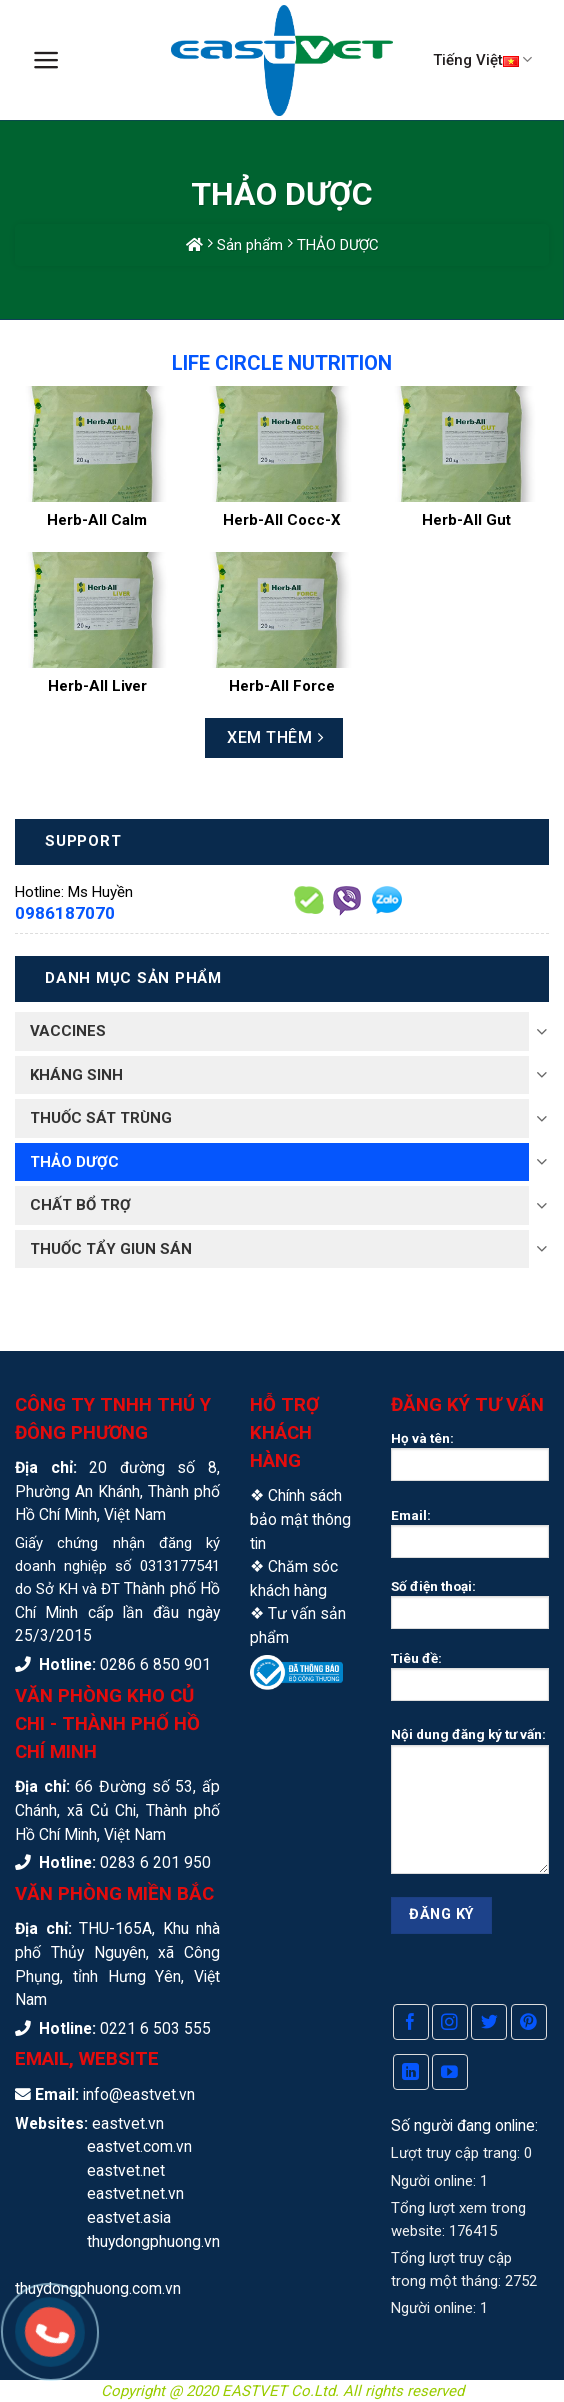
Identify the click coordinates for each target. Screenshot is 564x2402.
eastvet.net (126, 2170)
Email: (470, 1539)
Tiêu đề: (470, 1682)
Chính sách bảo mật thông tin (300, 1519)
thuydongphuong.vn (153, 2241)
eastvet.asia (129, 2217)
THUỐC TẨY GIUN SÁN (111, 1249)
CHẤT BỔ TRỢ (80, 1205)
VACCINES (68, 1031)
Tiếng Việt (482, 59)
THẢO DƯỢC (74, 1162)
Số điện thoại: (470, 1610)
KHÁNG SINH (76, 1075)
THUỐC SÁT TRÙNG (101, 1118)
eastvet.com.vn (139, 2146)
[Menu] (46, 60)
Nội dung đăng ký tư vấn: (470, 1806)
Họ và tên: (470, 1462)
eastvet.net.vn (135, 2193)
